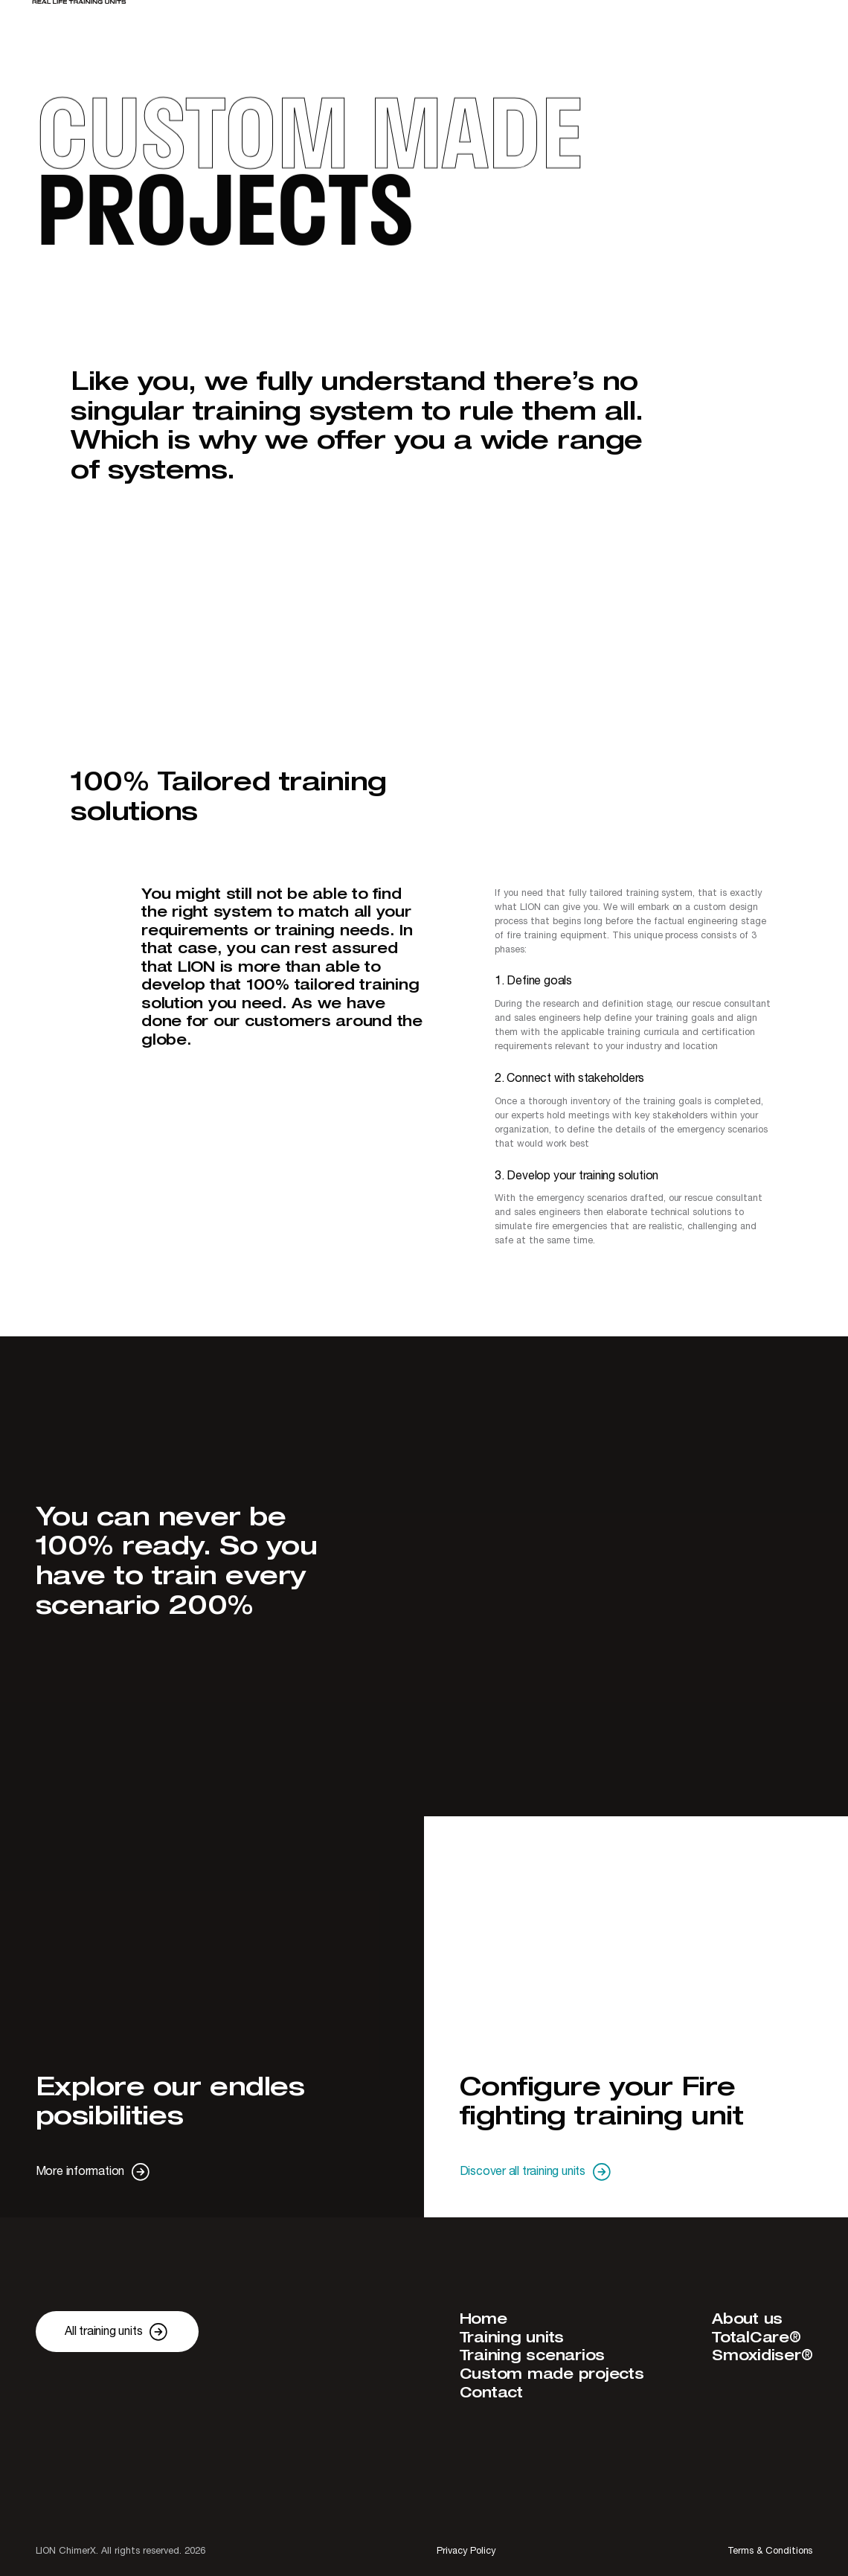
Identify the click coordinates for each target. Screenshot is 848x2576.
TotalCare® (756, 2338)
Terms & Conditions (770, 2551)
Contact (491, 2393)
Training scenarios (533, 2356)
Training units (512, 2338)
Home (483, 2320)
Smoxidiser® (762, 2356)
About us (747, 2320)
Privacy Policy (466, 2551)
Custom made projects (552, 2375)
